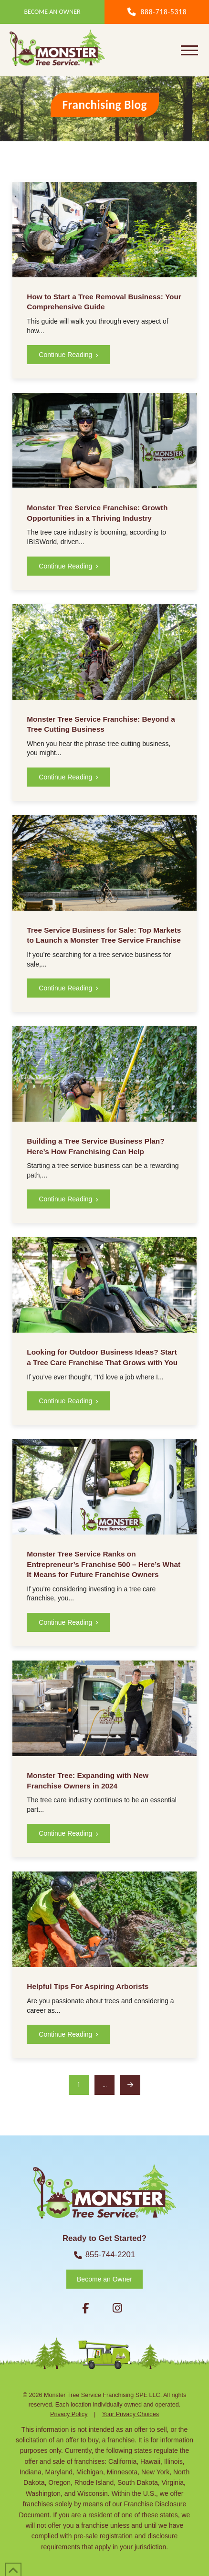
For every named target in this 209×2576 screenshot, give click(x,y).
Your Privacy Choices (130, 2414)
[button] (189, 50)
